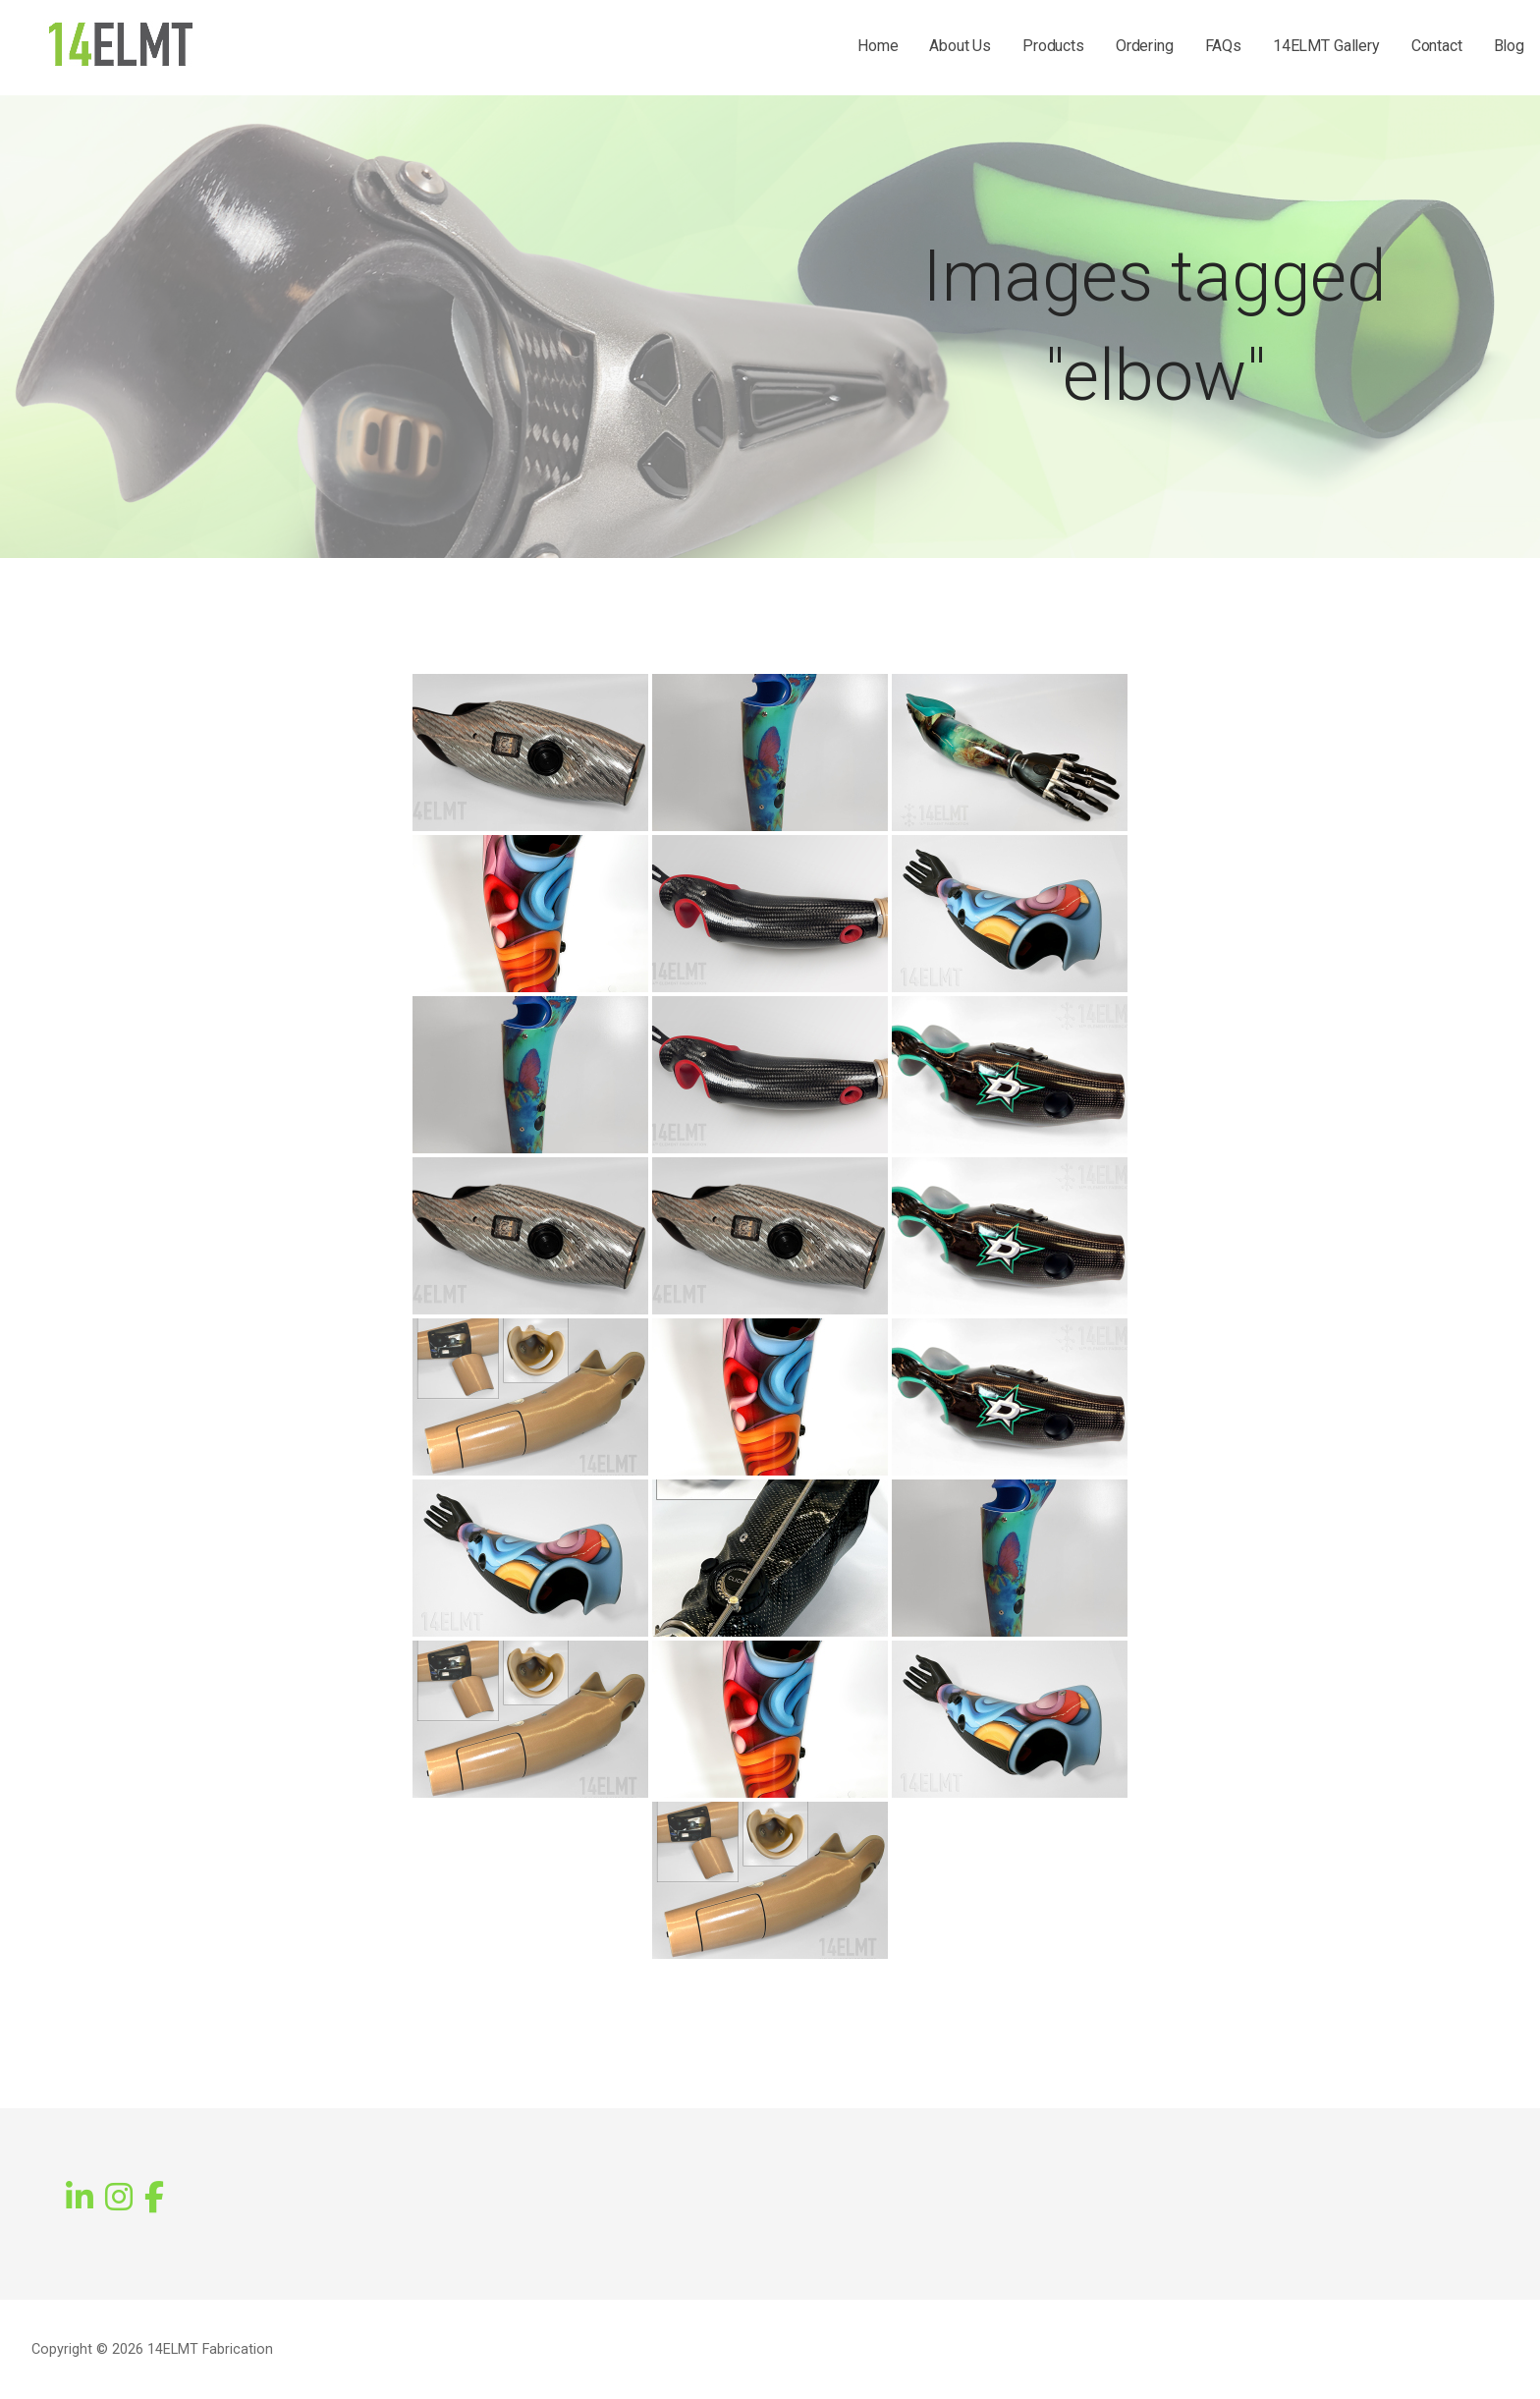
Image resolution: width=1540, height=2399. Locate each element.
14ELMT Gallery (1326, 45)
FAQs (1223, 45)
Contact (1436, 45)
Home (877, 45)
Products (1053, 45)
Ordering (1145, 45)
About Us (960, 45)
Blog (1509, 45)
